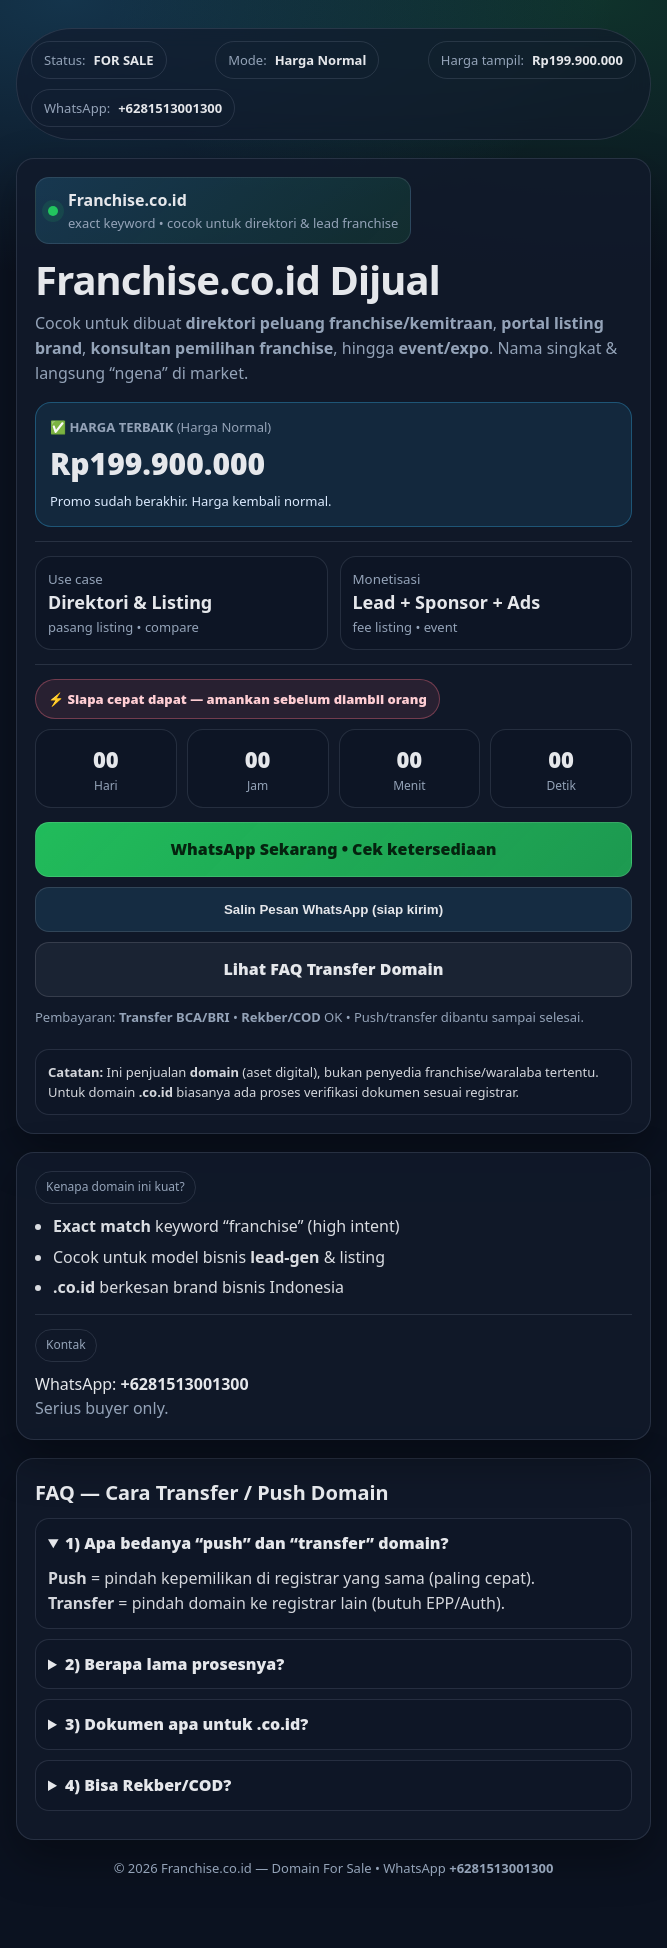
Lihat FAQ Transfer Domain (333, 969)
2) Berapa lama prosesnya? (174, 1664)
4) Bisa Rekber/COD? (148, 1785)
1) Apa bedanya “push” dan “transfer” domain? (257, 1543)
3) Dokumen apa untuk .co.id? (187, 1724)
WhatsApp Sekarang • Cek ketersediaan (333, 849)
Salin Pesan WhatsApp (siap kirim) (333, 909)
